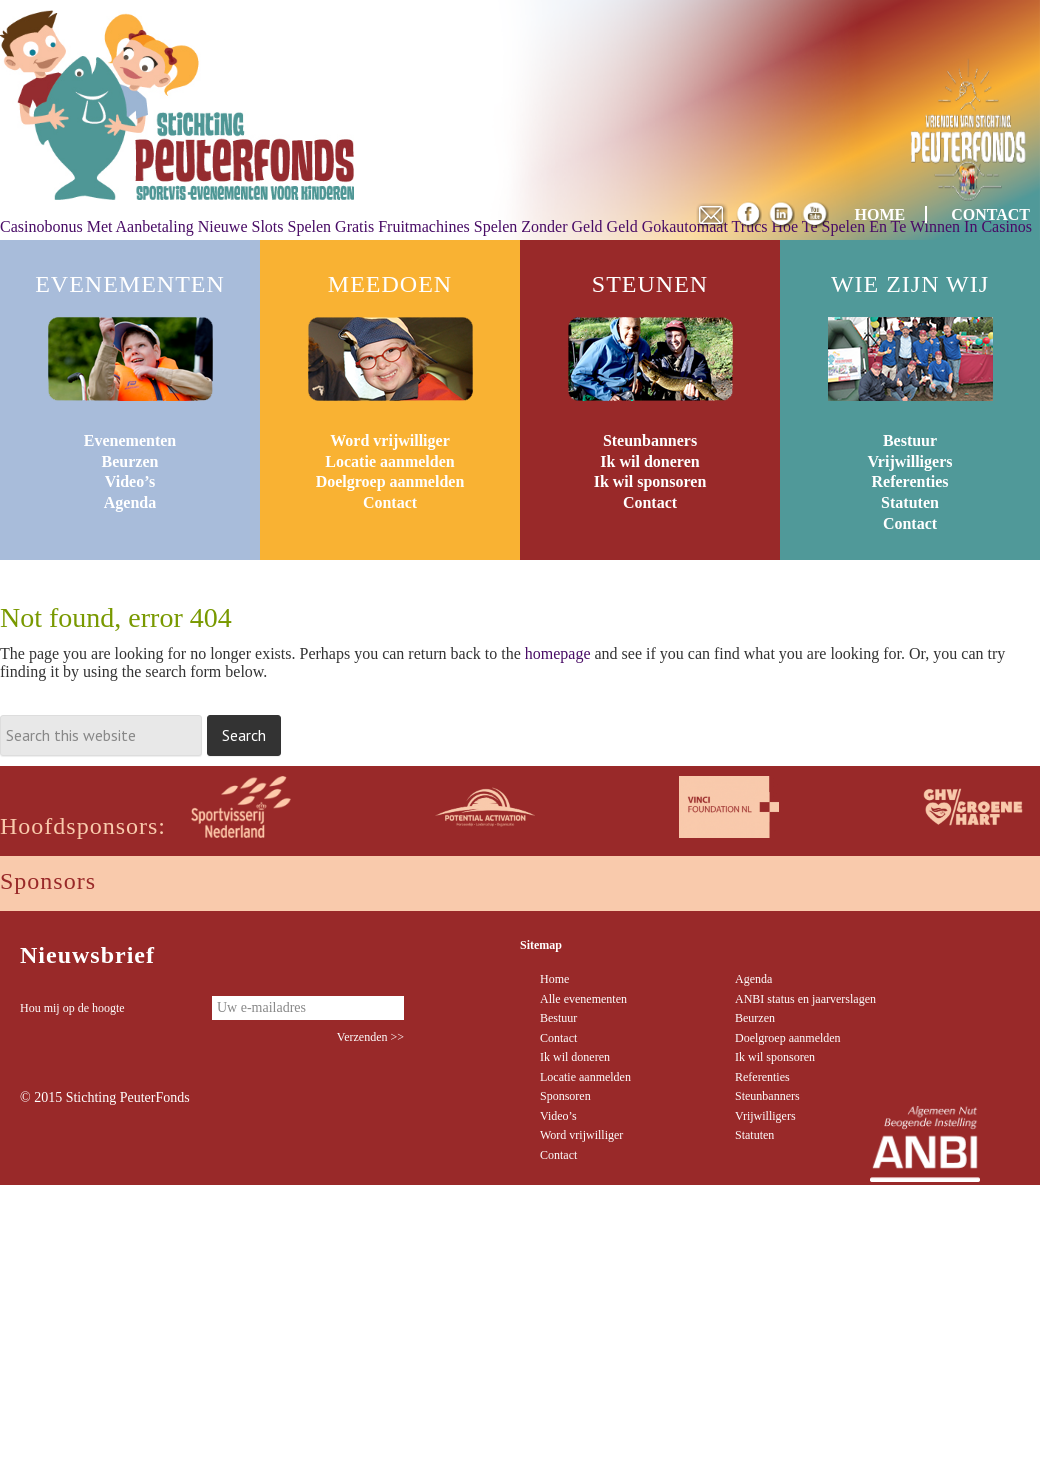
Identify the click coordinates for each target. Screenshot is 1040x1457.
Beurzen (130, 461)
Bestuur (910, 440)
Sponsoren (565, 1096)
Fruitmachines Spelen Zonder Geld (490, 226)
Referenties (910, 481)
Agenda (130, 502)
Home (554, 979)
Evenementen (130, 440)
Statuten (910, 502)
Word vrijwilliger (390, 440)
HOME (880, 214)
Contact (390, 502)
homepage (558, 653)
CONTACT (990, 214)
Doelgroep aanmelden (390, 481)
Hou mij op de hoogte (72, 1008)
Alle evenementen (583, 999)
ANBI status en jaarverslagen (805, 999)
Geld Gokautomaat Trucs (687, 226)
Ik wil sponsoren (650, 481)
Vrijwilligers (909, 461)
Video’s (130, 481)
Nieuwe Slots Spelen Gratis (286, 226)
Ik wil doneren (649, 461)
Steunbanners (650, 440)
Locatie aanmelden (389, 461)
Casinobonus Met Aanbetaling (97, 226)
